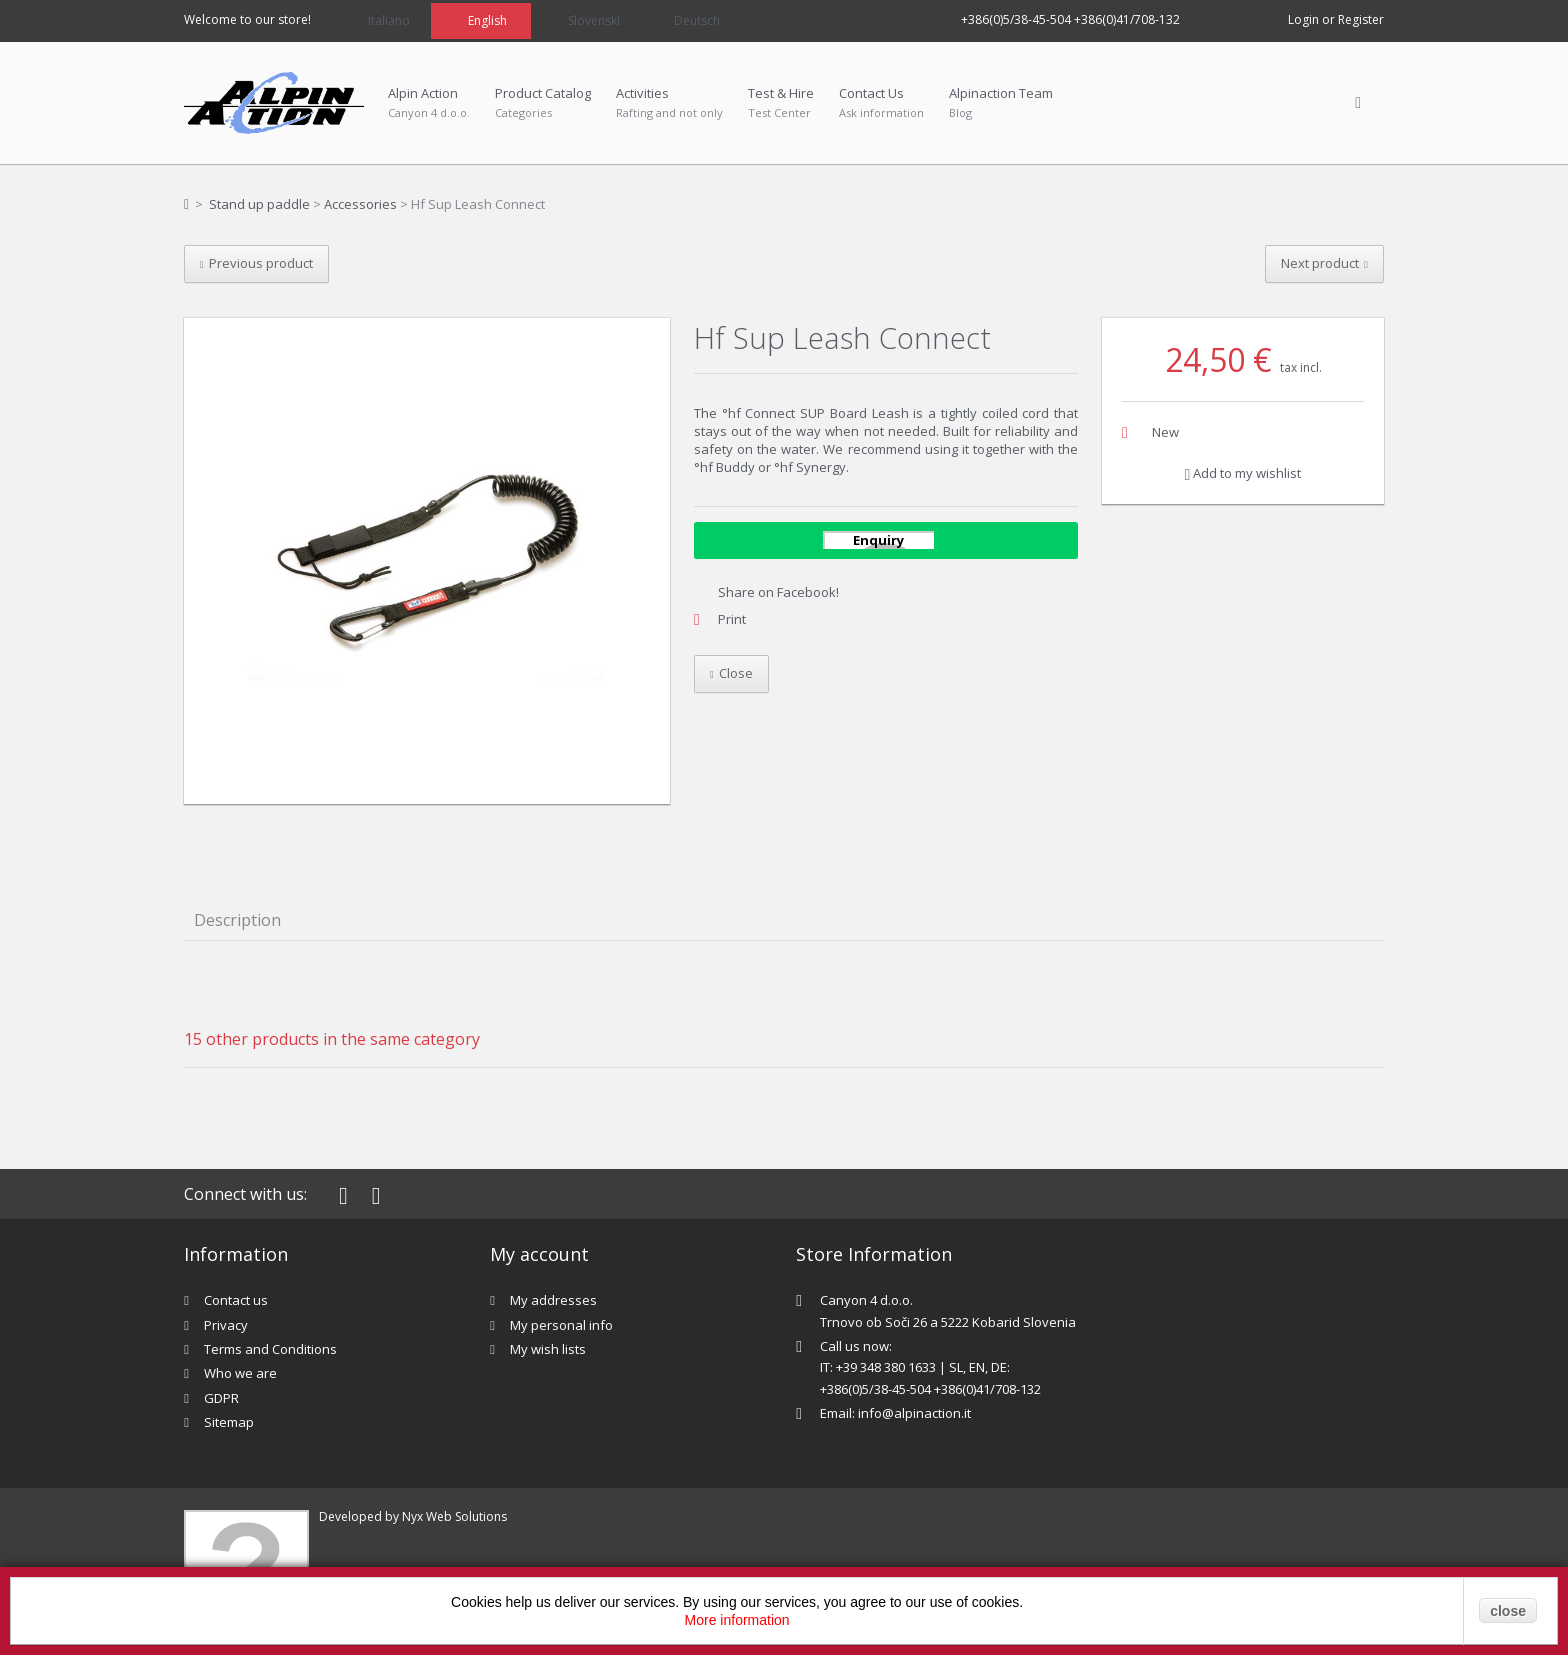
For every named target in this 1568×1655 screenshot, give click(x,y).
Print (732, 619)
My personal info (561, 1325)
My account (539, 1254)
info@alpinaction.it (914, 1413)
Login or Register (1336, 19)
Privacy (226, 1325)
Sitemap (229, 1422)
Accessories (360, 204)
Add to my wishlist (1243, 473)
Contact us (236, 1300)
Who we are (240, 1373)
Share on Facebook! (778, 592)
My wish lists (548, 1349)
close (1508, 1611)
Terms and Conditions (270, 1349)
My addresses (553, 1300)
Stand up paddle (259, 204)
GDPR (221, 1398)
